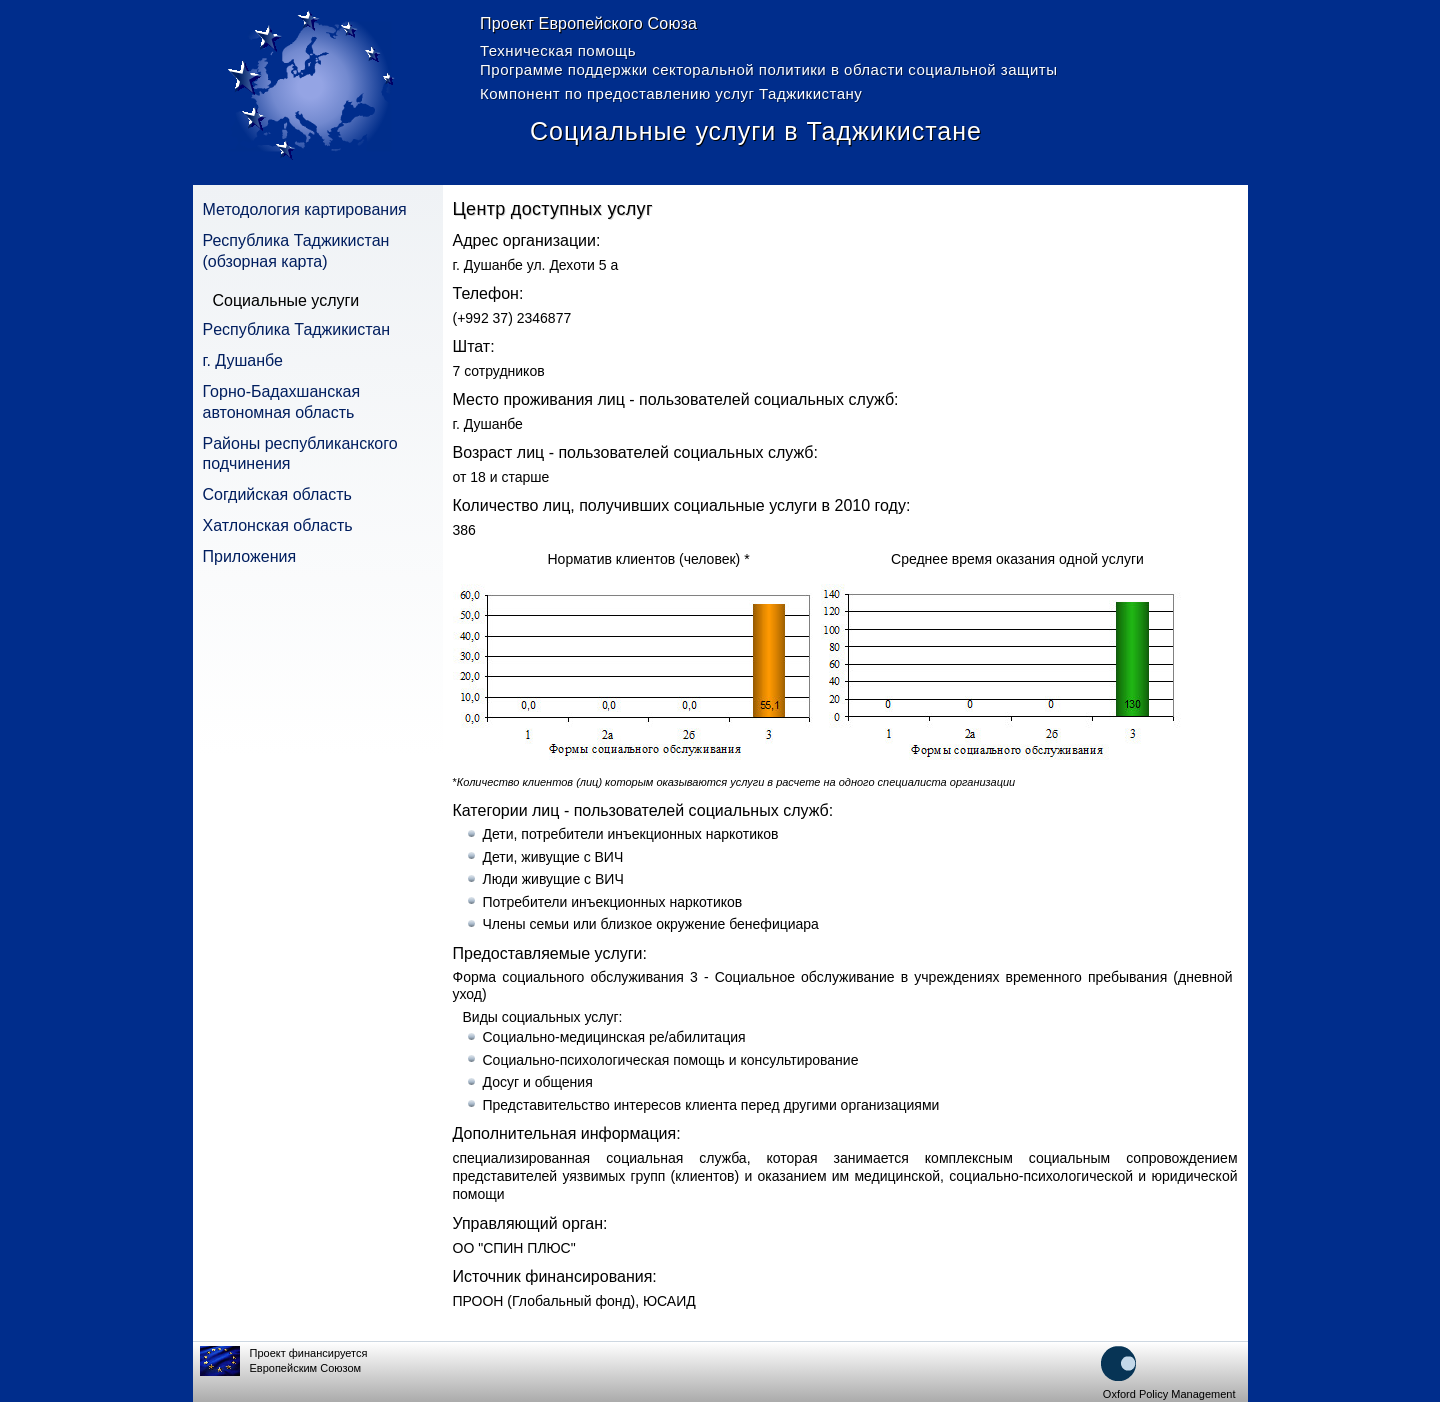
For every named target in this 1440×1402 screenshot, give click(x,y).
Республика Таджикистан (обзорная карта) (296, 251)
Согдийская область (277, 494)
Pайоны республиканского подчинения (300, 454)
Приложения (250, 556)
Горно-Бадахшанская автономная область (282, 402)
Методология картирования (305, 209)
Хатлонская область (278, 525)
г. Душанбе (243, 360)
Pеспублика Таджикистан (297, 329)
